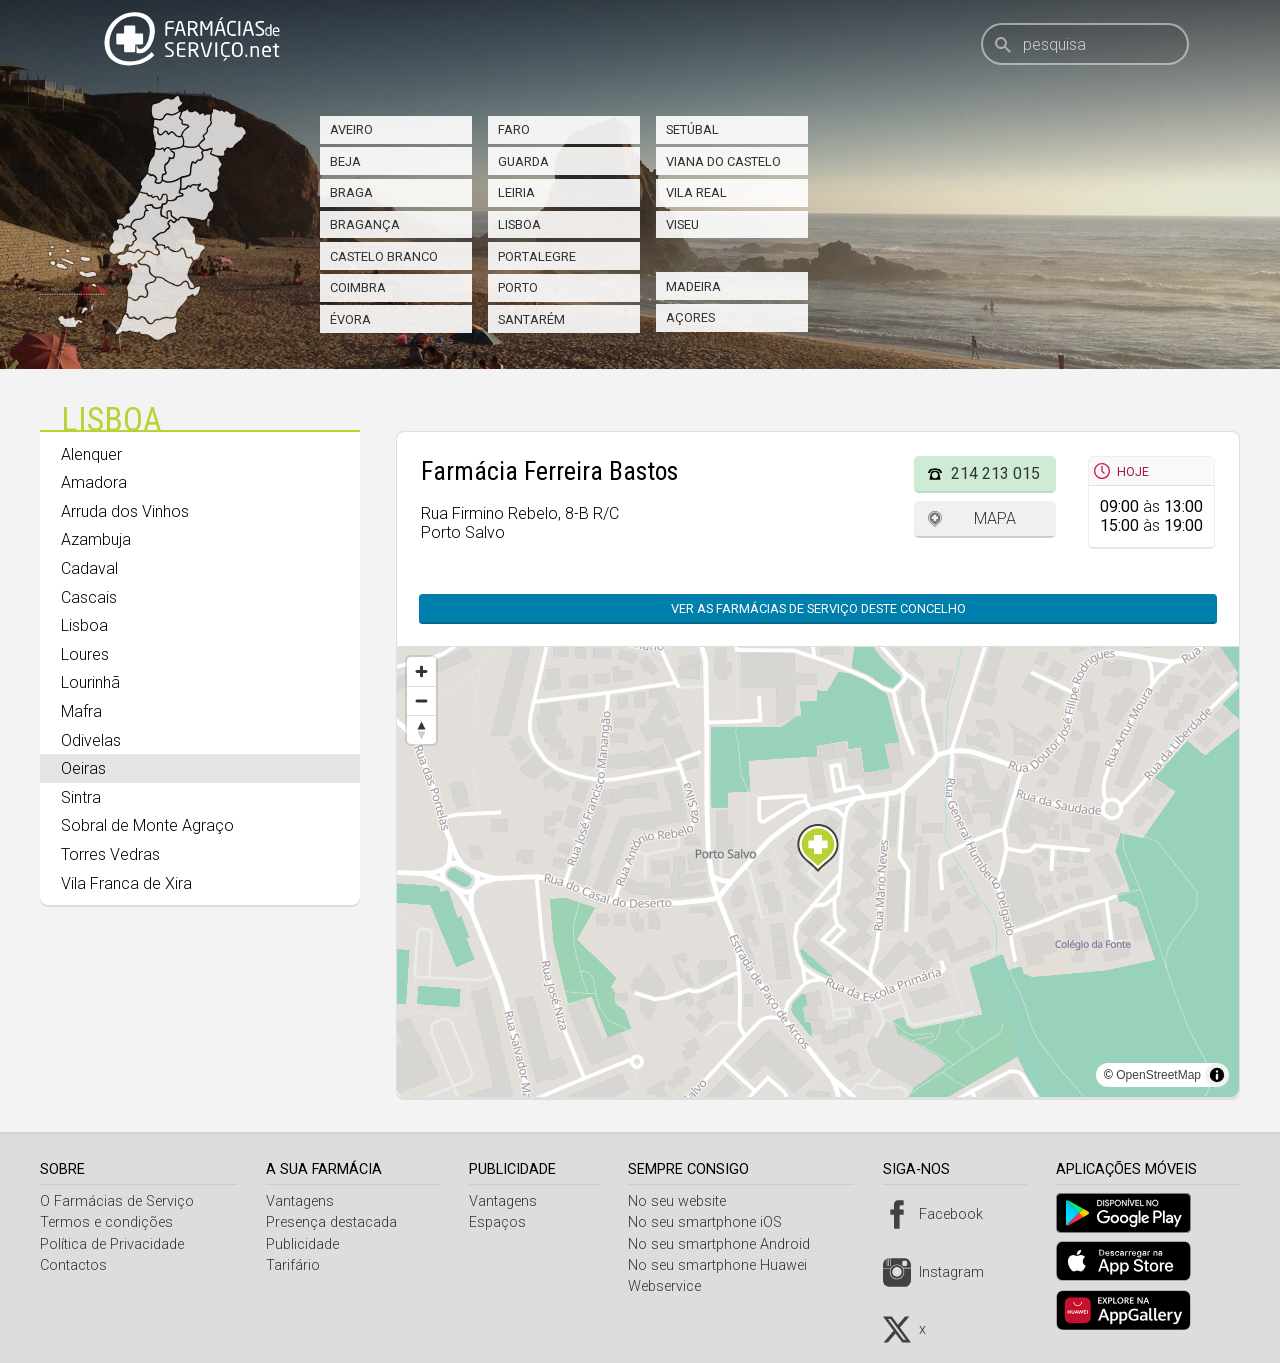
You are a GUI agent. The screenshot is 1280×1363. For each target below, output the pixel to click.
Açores (690, 317)
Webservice (672, 1286)
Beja (345, 161)
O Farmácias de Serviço (117, 1201)
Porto (518, 287)
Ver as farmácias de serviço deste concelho (818, 608)
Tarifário (296, 1265)
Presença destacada (334, 1222)
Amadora (94, 482)
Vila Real (696, 192)
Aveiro (351, 129)
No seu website (685, 1201)
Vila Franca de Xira (126, 883)
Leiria (516, 192)
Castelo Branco (384, 256)
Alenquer (91, 454)
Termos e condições (106, 1222)
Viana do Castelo (723, 161)
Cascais (89, 597)
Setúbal (692, 129)
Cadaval (89, 568)
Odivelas (91, 740)
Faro (514, 129)
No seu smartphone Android (727, 1244)
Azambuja (96, 539)
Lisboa (519, 224)
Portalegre (537, 256)
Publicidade (305, 1244)
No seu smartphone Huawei (725, 1265)
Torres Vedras (110, 854)
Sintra (81, 797)
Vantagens (303, 1201)
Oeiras (83, 768)
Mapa (995, 518)
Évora (350, 319)
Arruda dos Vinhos (125, 511)
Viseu (682, 224)
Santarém (531, 319)
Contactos (73, 1265)
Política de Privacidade (112, 1244)
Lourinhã (90, 682)
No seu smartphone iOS (713, 1222)
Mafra (81, 711)
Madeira (693, 286)
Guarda (523, 161)
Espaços (502, 1222)
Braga (351, 192)
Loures (85, 654)
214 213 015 (995, 473)
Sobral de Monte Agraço (147, 825)
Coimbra (358, 287)
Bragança (365, 224)
